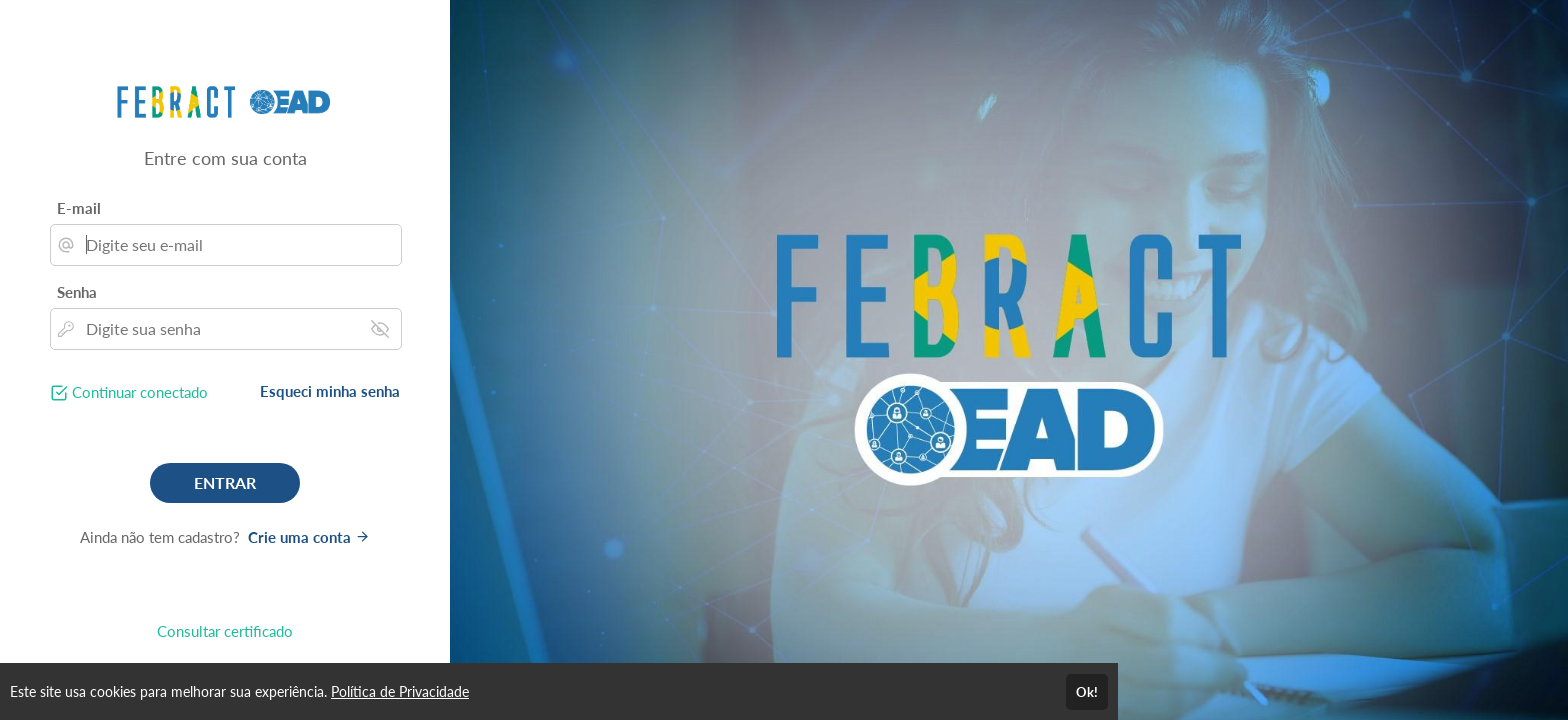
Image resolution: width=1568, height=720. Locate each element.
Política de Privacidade (400, 691)
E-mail (79, 208)
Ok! (1087, 692)
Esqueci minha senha (330, 391)
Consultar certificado (225, 631)
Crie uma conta (309, 537)
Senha (77, 292)
